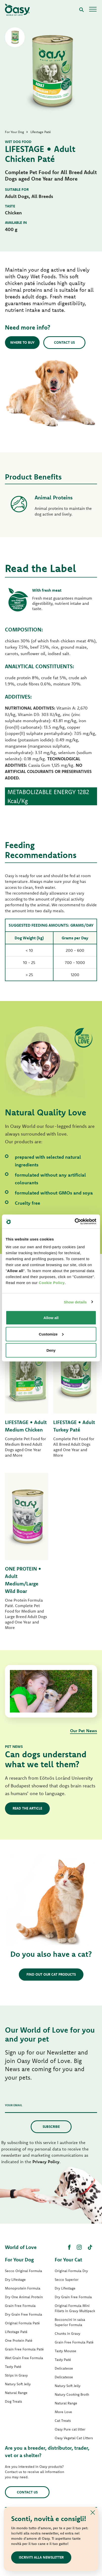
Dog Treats (13, 2401)
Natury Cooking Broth (72, 2394)
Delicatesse (64, 2368)
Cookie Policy (52, 1283)
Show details (75, 1302)
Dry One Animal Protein (24, 2297)
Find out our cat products (51, 1974)
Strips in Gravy (16, 2375)
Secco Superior (66, 2279)
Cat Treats (63, 2420)
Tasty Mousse (65, 2351)
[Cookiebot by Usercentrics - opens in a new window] (74, 1221)
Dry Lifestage (15, 2279)
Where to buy (22, 342)
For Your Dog (19, 2259)
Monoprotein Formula (22, 2288)
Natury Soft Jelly (18, 2384)
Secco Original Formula (23, 2271)
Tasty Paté (13, 2366)
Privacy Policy (45, 2161)
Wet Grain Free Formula (24, 2358)
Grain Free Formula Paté (24, 2349)
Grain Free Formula (20, 2305)
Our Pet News (83, 1730)
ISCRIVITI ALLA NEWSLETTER (41, 2557)
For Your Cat (68, 2259)
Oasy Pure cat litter (70, 2429)
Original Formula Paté (22, 2323)
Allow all (51, 1318)
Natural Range (16, 2392)
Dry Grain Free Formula (23, 2314)
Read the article (27, 1808)
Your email (13, 2105)
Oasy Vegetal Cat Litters (74, 2438)
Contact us (64, 342)
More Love (63, 2412)
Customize (51, 1334)
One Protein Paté (18, 2340)
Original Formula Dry (71, 2271)
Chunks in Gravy (67, 2333)
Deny (51, 1350)
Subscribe (51, 2126)
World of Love (21, 2247)
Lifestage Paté (16, 2332)
